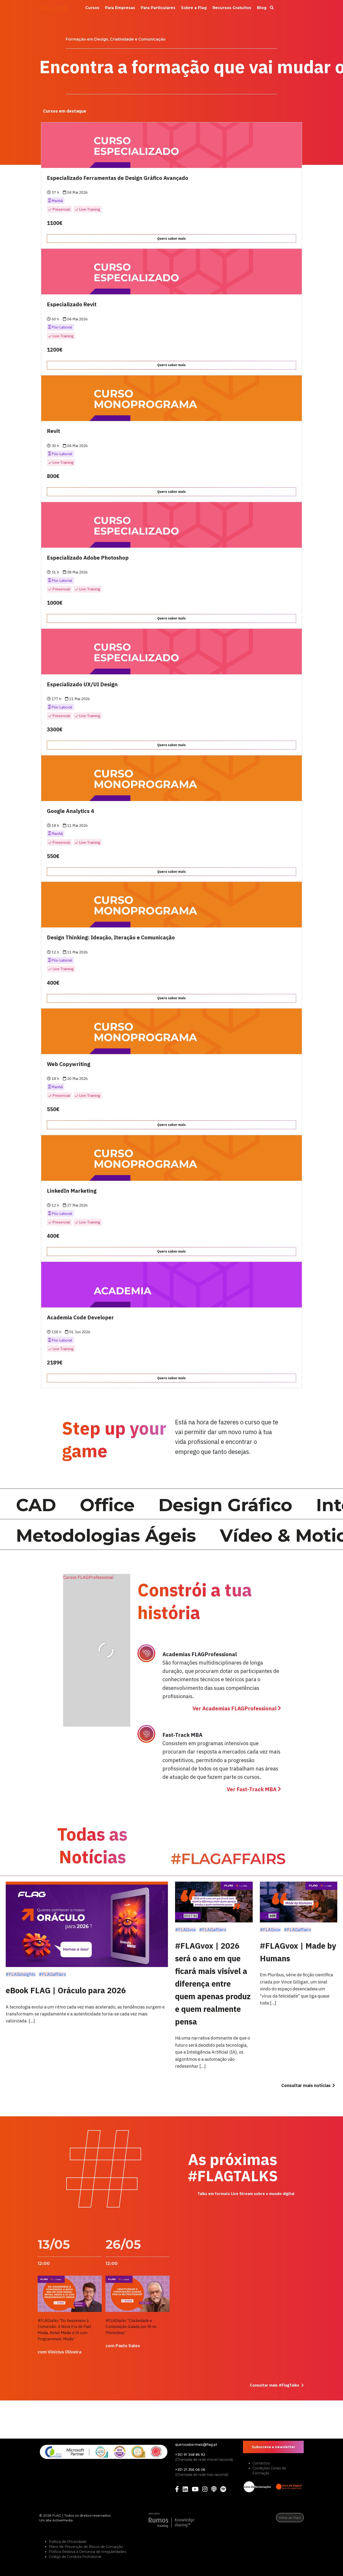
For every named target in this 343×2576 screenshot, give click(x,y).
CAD (36, 1504)
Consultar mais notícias (306, 2085)
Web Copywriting (68, 1064)
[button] (93, 8)
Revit (53, 430)
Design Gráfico (225, 1504)
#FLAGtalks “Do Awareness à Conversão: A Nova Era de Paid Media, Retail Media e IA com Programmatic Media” (64, 2329)
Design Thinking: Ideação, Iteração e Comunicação (111, 937)
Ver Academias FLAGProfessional (234, 1708)
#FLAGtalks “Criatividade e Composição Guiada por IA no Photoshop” (131, 2326)
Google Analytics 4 (70, 810)
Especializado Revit (71, 304)
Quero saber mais (171, 238)
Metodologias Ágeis (106, 1535)
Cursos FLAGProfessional (88, 1577)
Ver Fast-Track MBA (252, 1789)
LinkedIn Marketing (71, 1190)
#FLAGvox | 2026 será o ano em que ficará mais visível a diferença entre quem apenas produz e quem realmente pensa (213, 1984)
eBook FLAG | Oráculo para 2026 (66, 1990)
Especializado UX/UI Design (82, 684)
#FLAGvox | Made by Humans (298, 1952)
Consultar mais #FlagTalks (274, 2385)
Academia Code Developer (80, 1317)
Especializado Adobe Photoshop (88, 557)
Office (107, 1504)
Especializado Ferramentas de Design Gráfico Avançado (117, 177)
